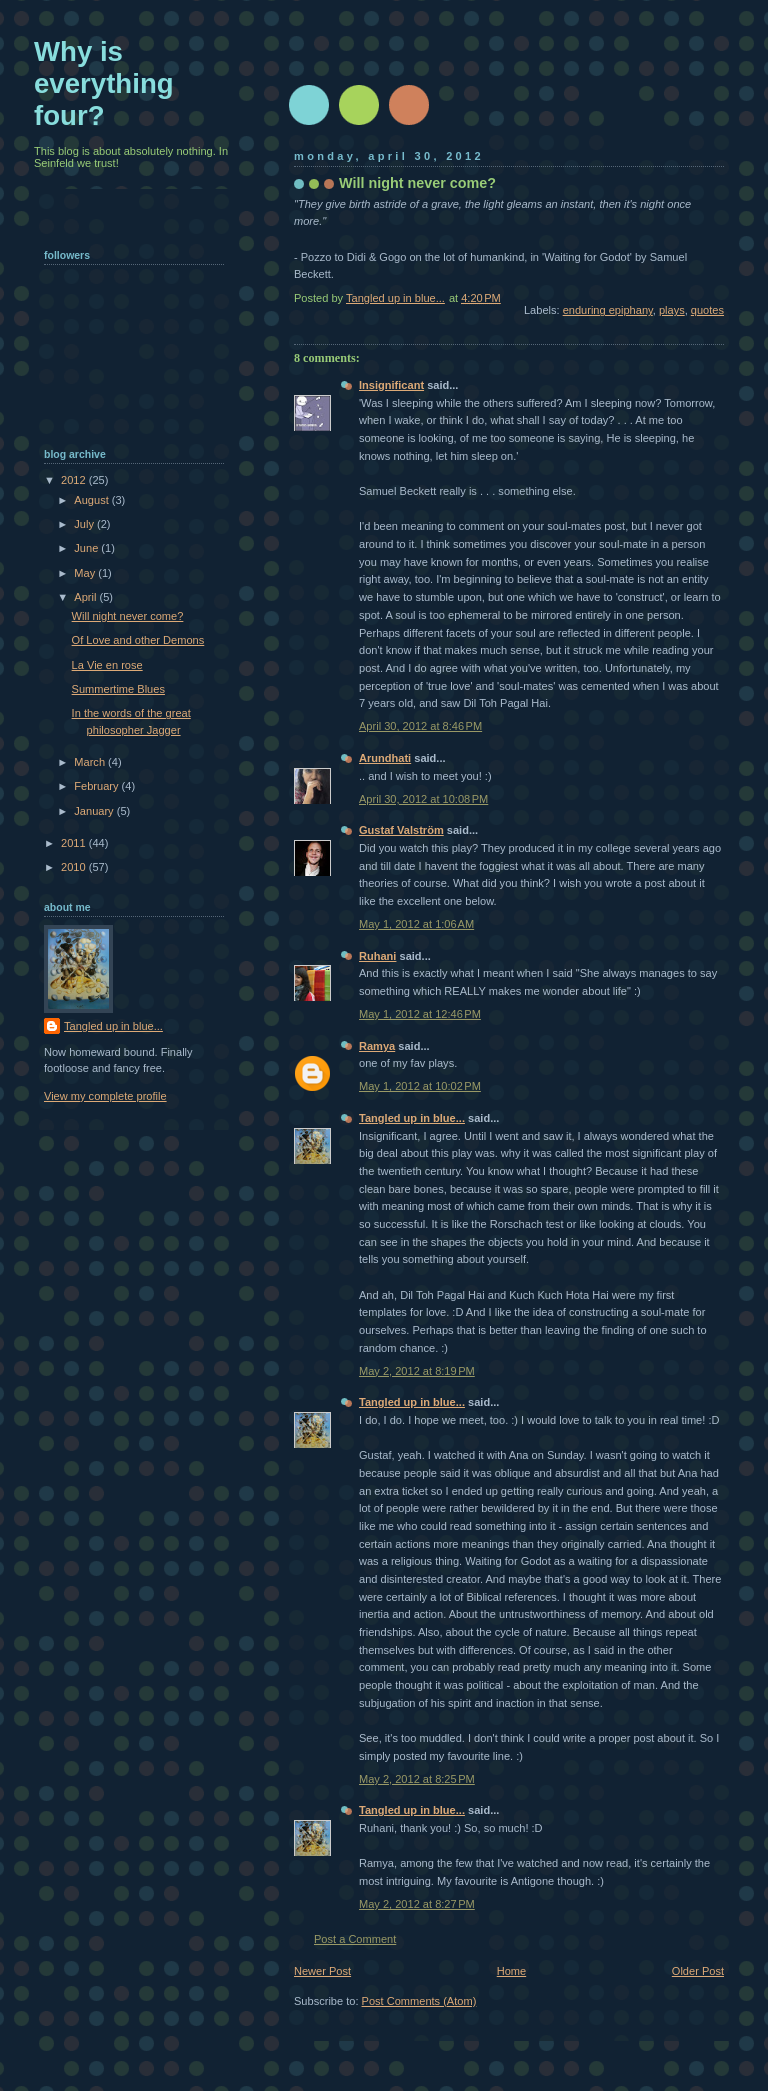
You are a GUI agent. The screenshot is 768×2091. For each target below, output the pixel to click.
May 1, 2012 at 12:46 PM (420, 1014)
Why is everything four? (104, 83)
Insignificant (391, 385)
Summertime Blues (118, 689)
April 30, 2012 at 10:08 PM (423, 799)
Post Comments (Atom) (419, 2001)
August (92, 500)
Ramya (377, 1046)
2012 (75, 480)
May (86, 573)
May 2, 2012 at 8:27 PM (417, 1904)
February (97, 786)
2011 (75, 843)
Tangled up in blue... (412, 1118)
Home (511, 1971)
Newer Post (322, 1971)
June (87, 548)
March (91, 762)
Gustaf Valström (401, 830)
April (86, 597)
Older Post (698, 1971)
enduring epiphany (608, 310)
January (95, 811)
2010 (75, 867)
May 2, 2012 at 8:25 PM (417, 1779)
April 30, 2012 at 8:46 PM (420, 726)
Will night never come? (128, 616)
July (85, 524)
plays (672, 310)
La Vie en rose (107, 665)
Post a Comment (355, 1939)
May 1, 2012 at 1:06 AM (416, 924)
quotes (707, 310)
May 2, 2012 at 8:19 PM (417, 1371)
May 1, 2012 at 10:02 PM (420, 1086)
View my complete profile (105, 1096)
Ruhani (377, 956)
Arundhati (385, 758)
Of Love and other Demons (138, 640)
